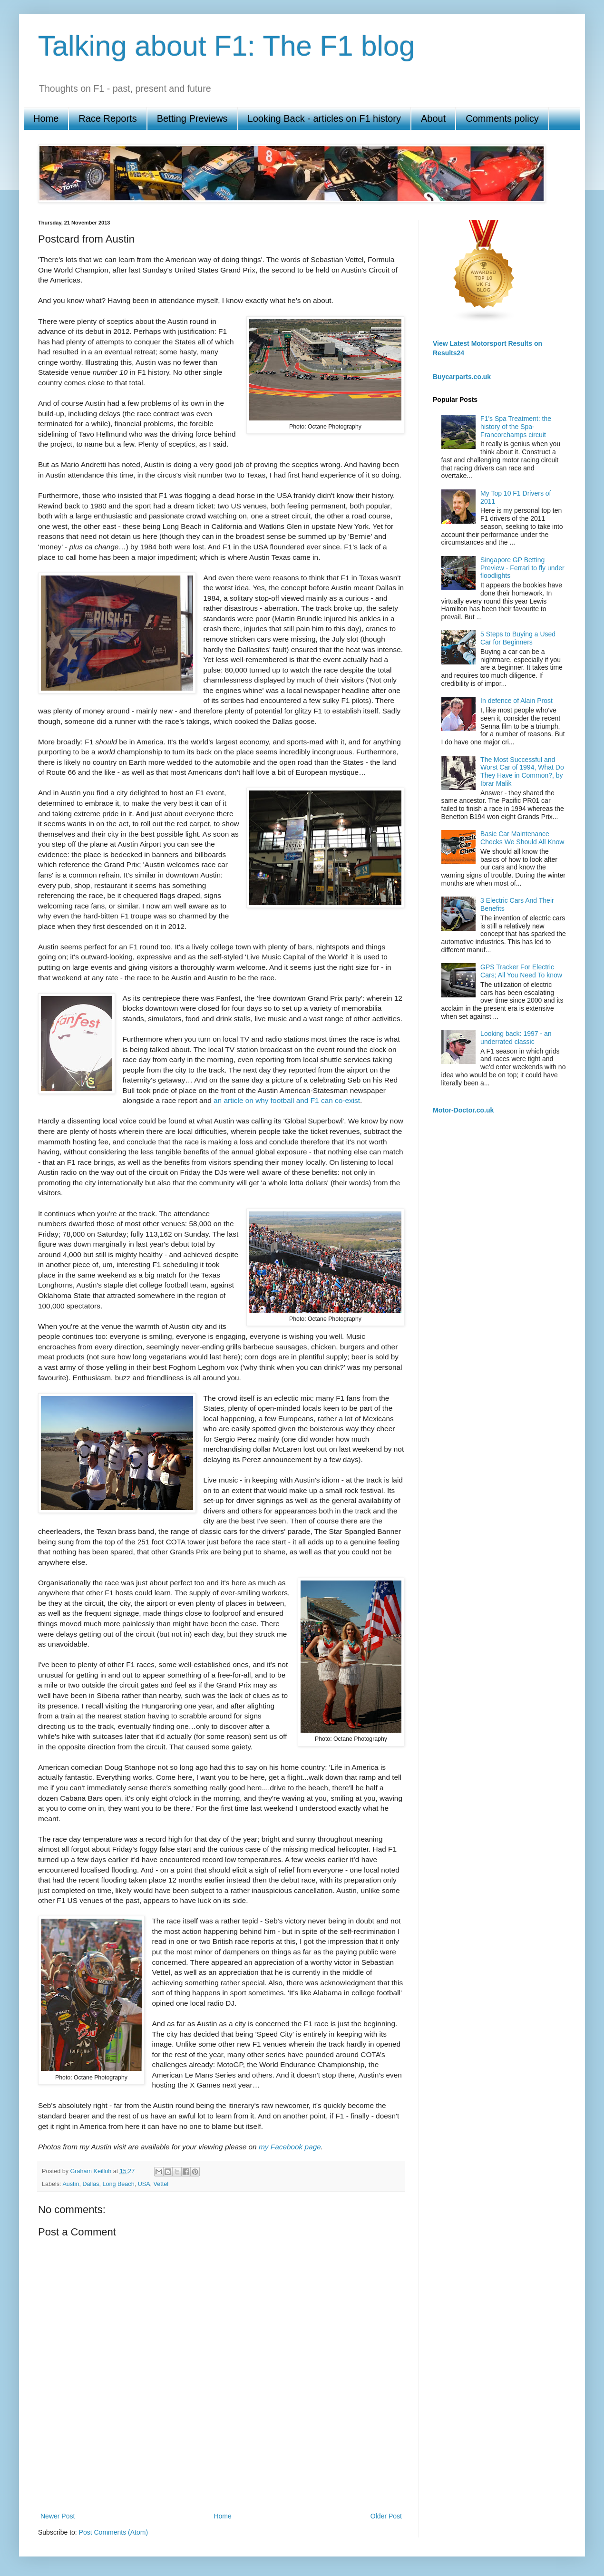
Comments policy (502, 118)
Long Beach (118, 2184)
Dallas (90, 2184)
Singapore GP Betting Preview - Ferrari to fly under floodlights (522, 568)
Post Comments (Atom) (113, 2532)
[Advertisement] (221, 2477)
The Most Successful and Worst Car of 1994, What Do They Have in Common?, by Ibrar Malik (522, 771)
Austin (70, 2184)
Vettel (161, 2184)
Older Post (386, 2516)
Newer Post (57, 2516)
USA (144, 2184)
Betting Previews (192, 118)
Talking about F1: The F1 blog (226, 46)
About (433, 118)
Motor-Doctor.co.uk (463, 1110)
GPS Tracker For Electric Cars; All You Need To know (521, 971)
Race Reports (107, 118)
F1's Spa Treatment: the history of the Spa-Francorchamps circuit (515, 427)
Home (45, 118)
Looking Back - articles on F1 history (324, 118)
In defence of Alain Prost (516, 700)
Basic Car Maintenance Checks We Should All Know (522, 838)
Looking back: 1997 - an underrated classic (515, 1037)
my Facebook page (290, 2147)
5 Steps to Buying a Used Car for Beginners (517, 638)
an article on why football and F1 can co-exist (287, 1100)
